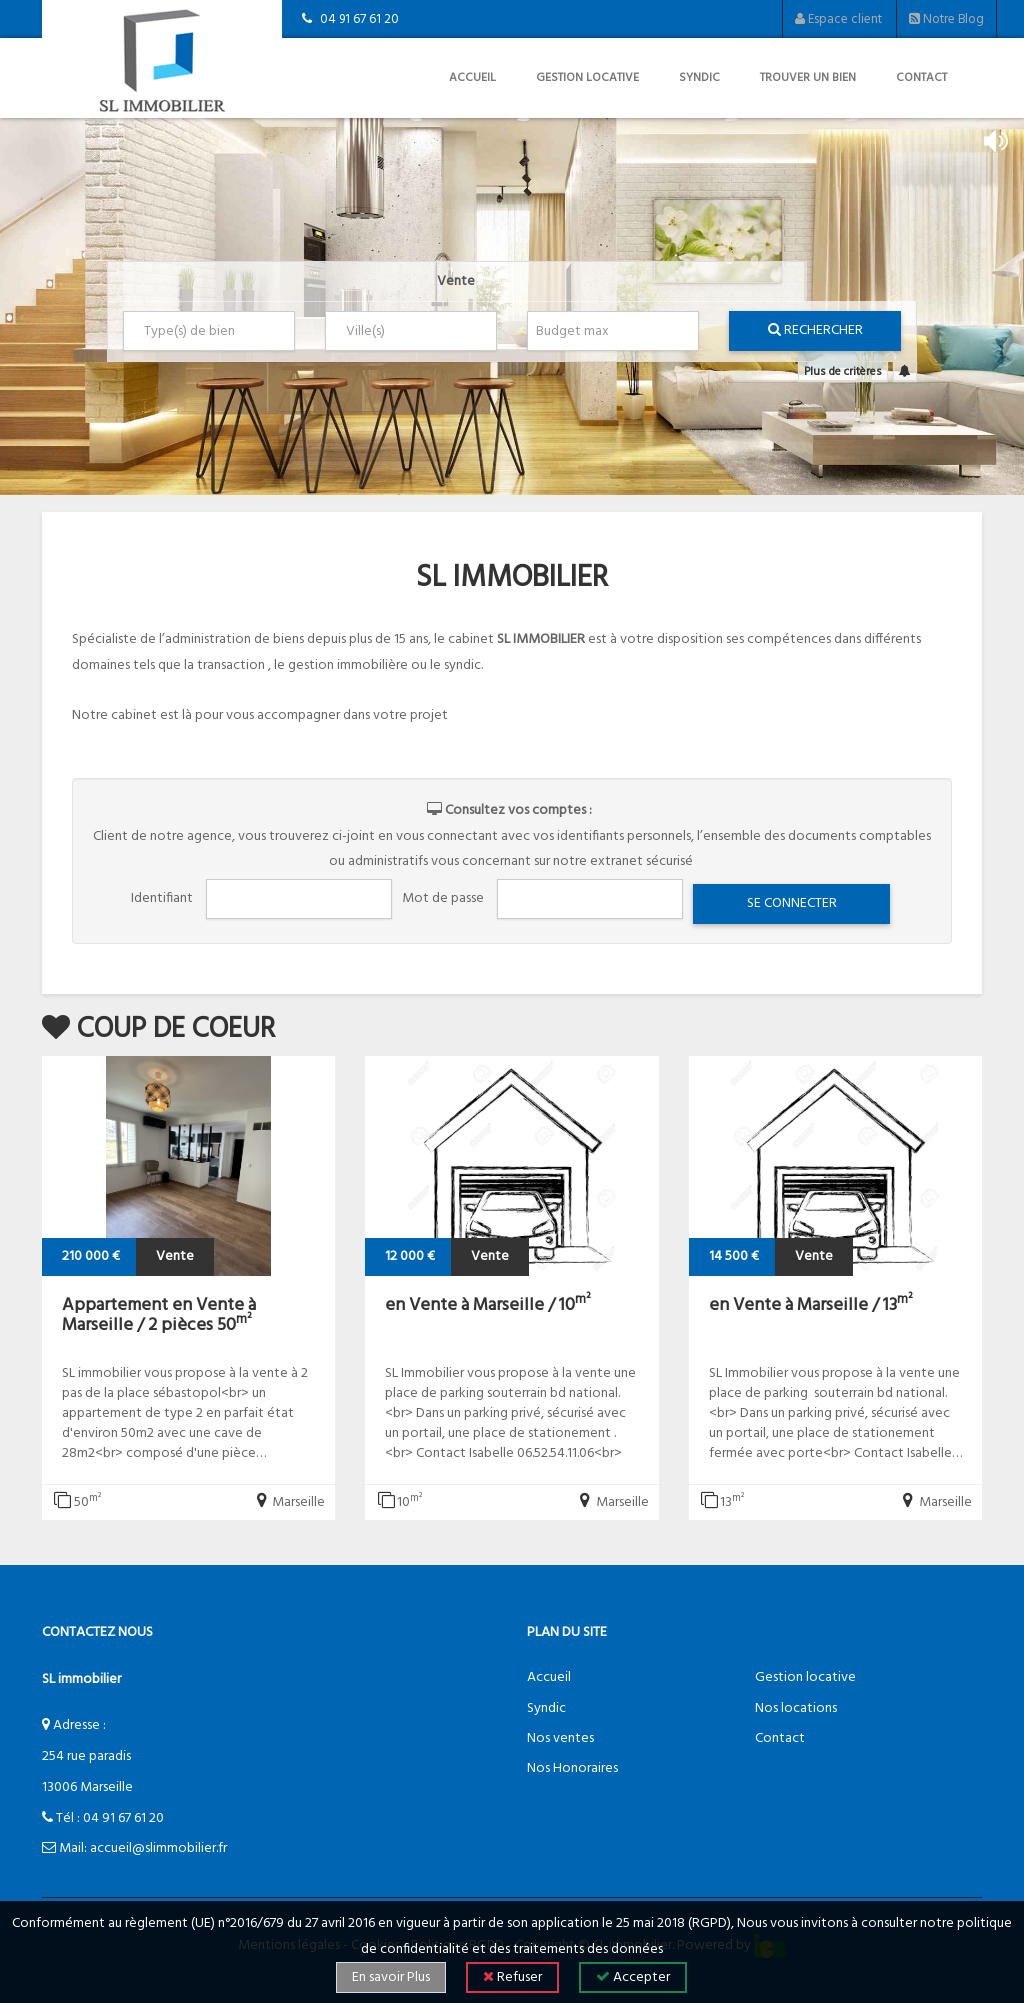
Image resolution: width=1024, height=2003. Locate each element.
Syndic (699, 78)
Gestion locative (587, 78)
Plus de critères (843, 371)
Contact (921, 78)
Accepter (633, 1977)
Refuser (512, 1977)
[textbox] (213, 331)
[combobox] (209, 331)
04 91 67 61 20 (123, 1818)
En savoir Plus (391, 1977)
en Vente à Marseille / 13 (811, 1305)
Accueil (472, 78)
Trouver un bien (808, 78)
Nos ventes (560, 1738)
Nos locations (796, 1708)
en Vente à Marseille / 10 (488, 1305)
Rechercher (815, 330)
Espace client (838, 19)
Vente (456, 281)
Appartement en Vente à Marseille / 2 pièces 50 (159, 1315)
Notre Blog (946, 19)
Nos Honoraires (572, 1768)
